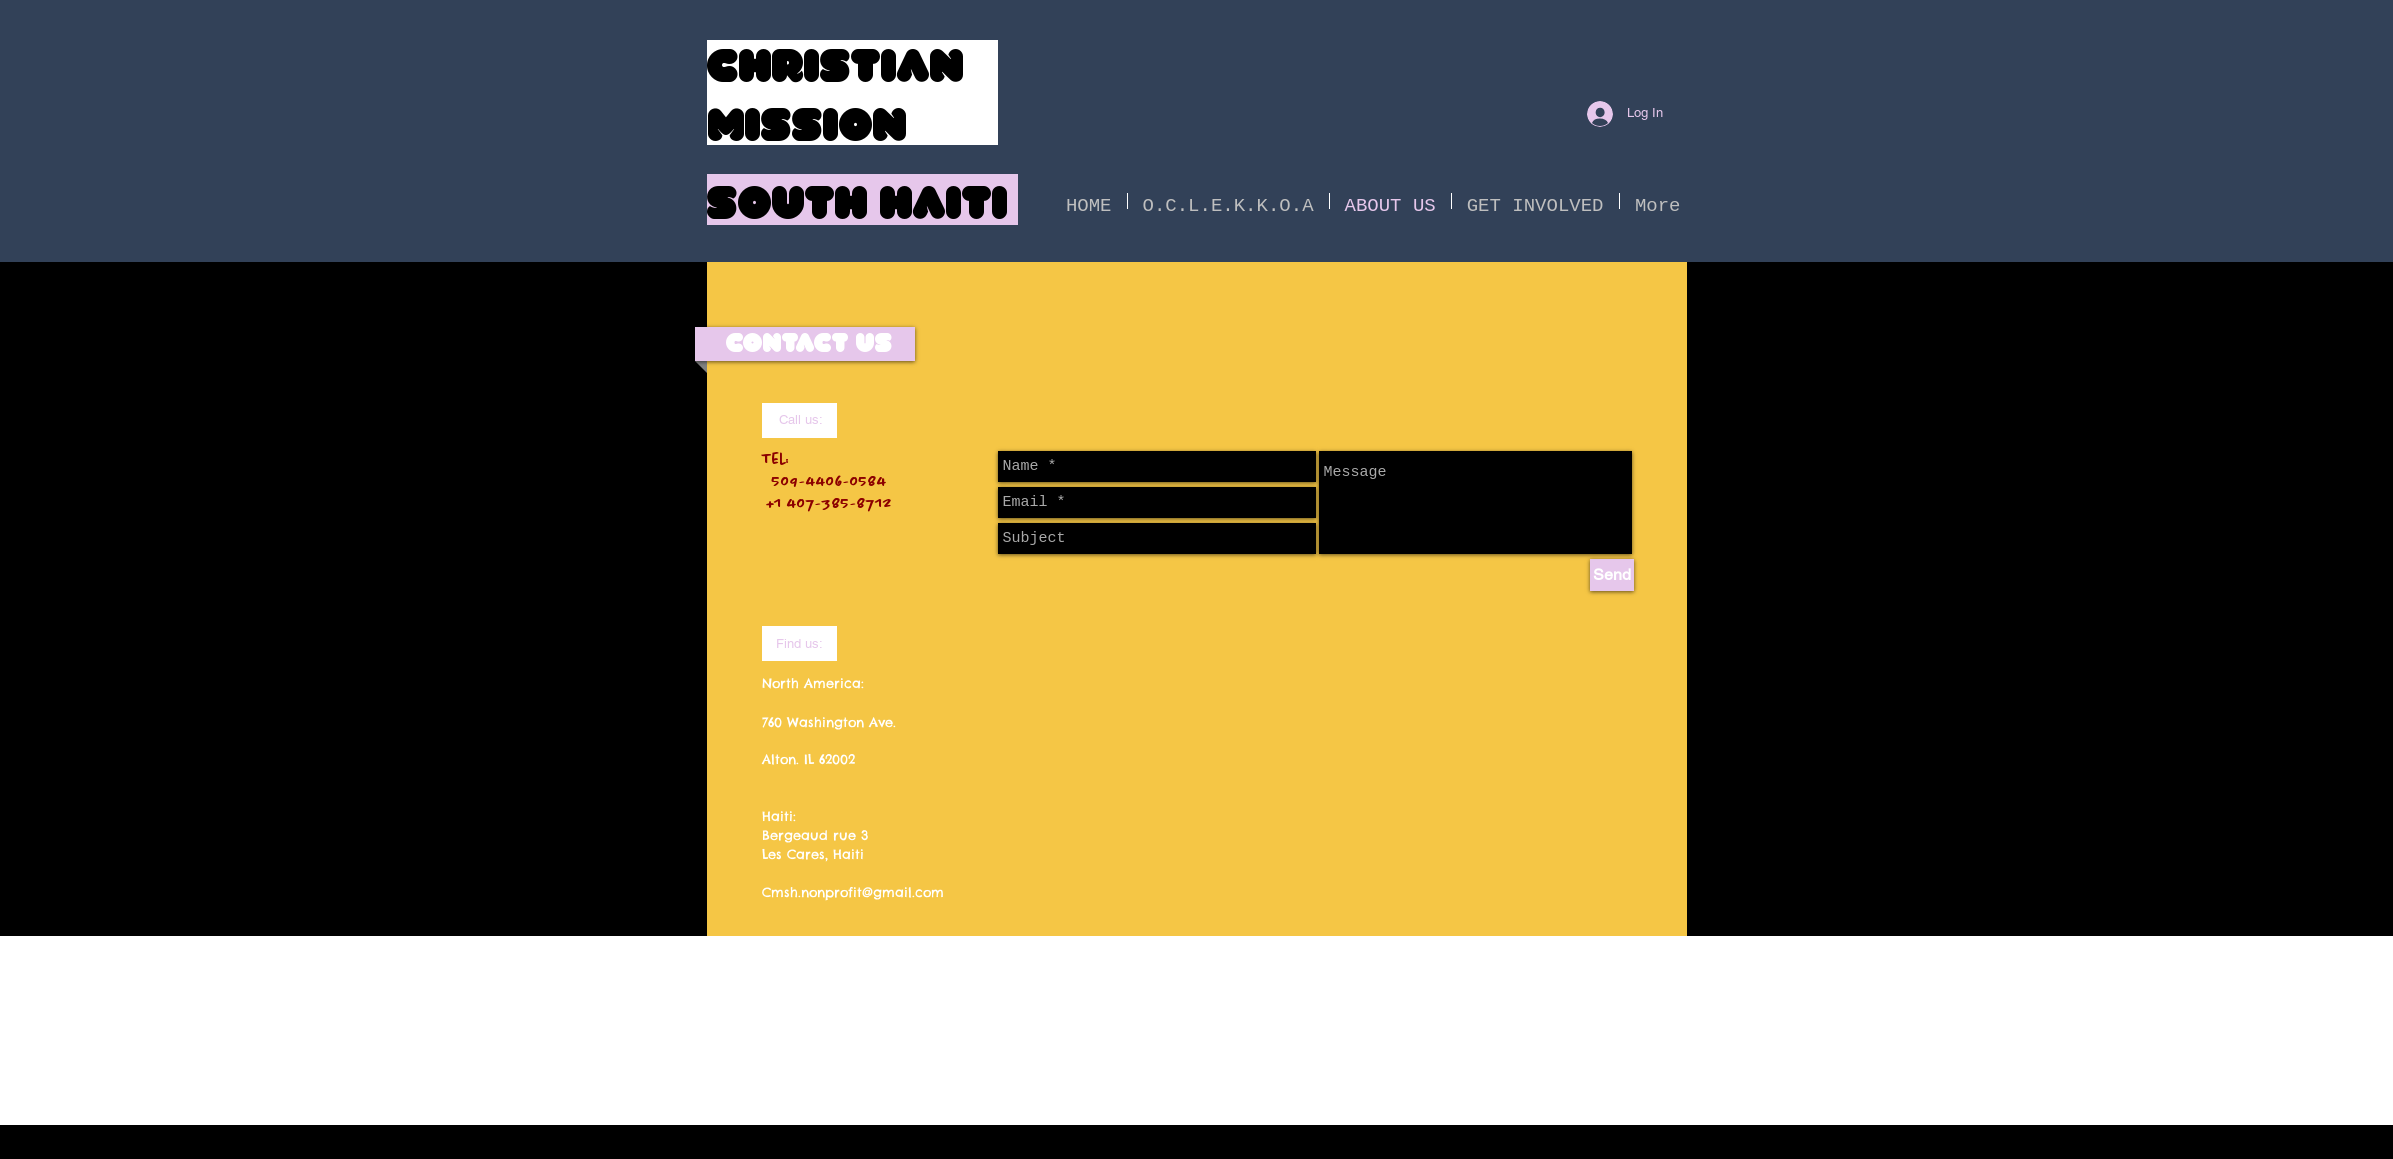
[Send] (1612, 575)
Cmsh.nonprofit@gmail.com (853, 892)
